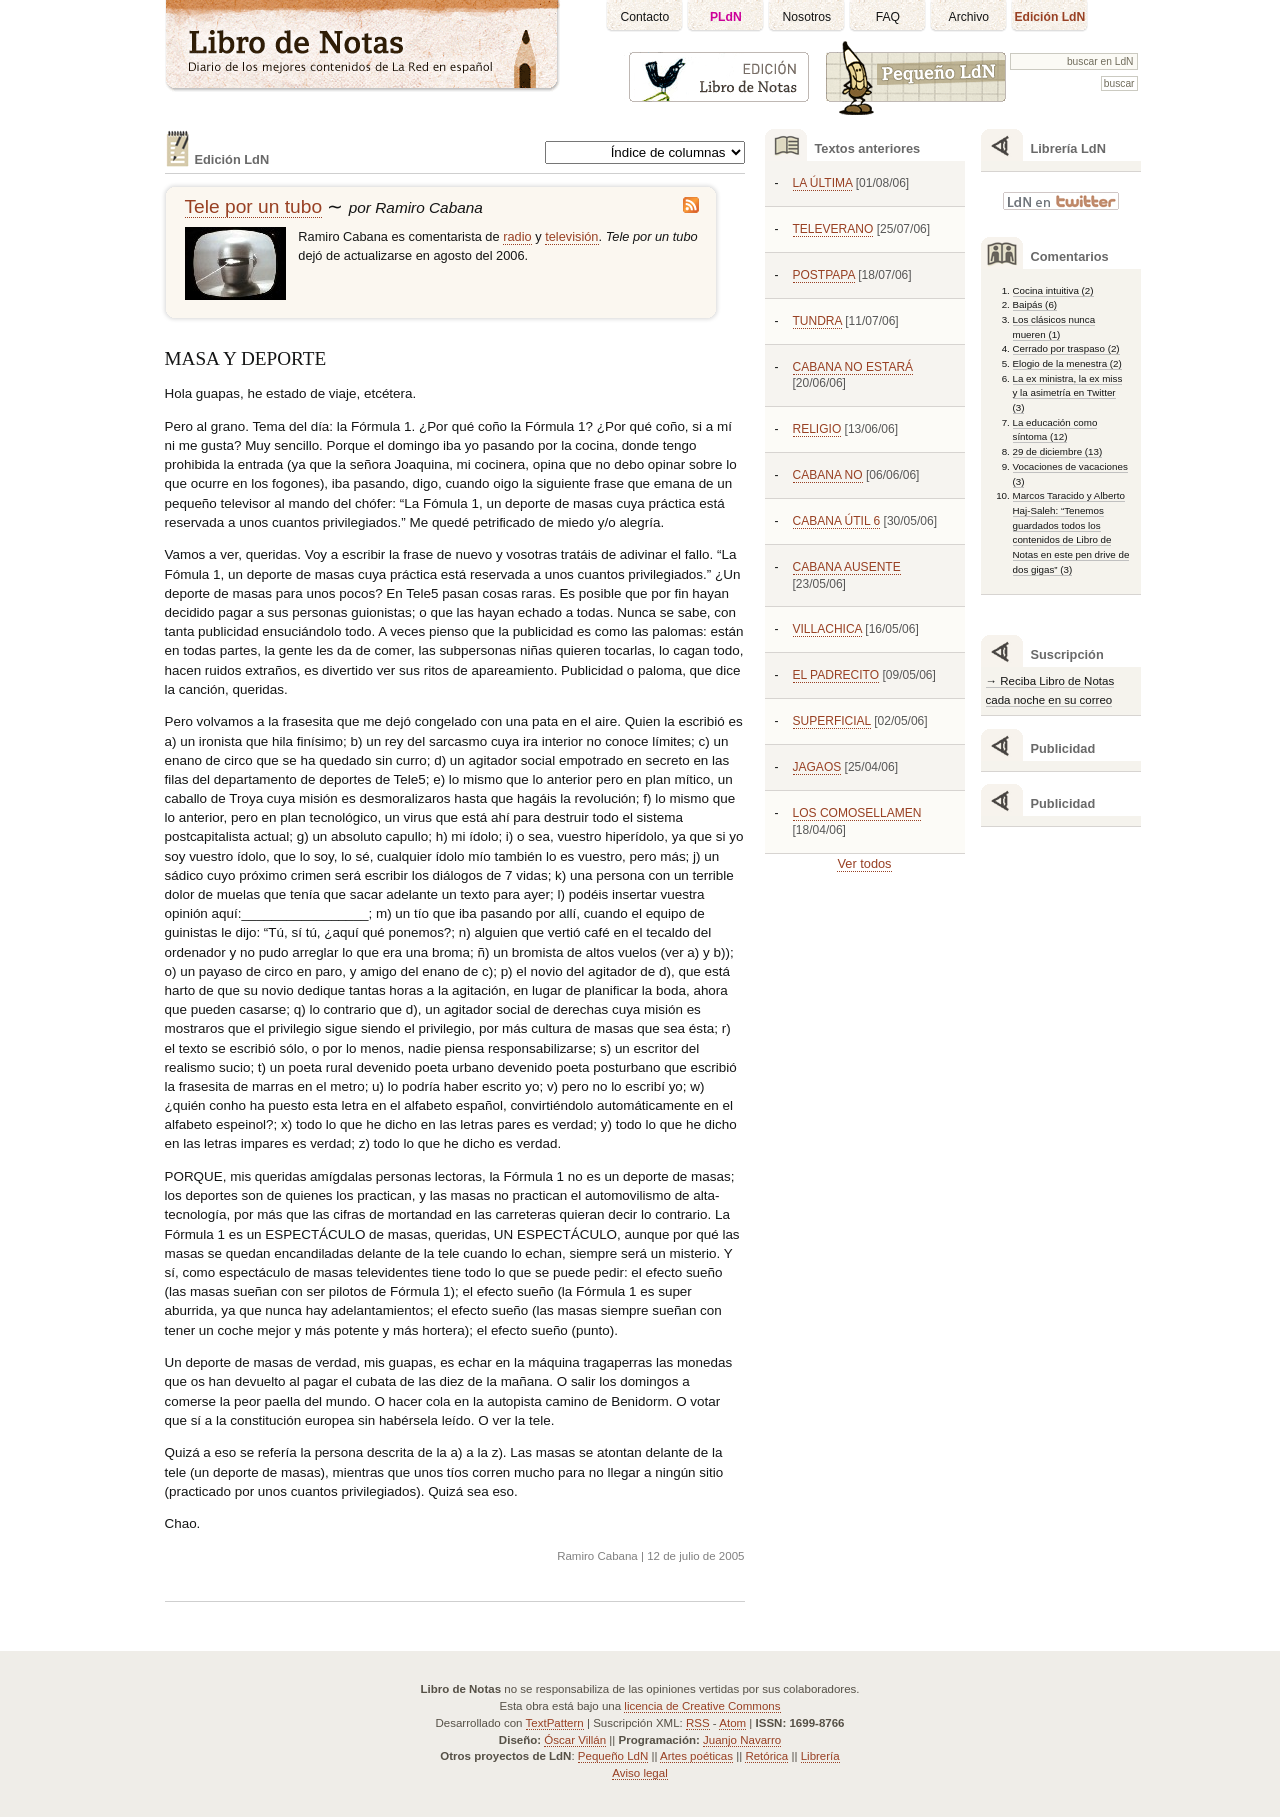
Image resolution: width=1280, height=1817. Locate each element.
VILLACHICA (827, 629)
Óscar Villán (575, 1740)
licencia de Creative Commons (702, 1706)
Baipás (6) (1035, 304)
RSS (698, 1723)
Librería (820, 1756)
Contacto (645, 17)
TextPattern (555, 1723)
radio (517, 236)
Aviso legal (639, 1773)
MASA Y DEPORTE (246, 358)
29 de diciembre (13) (1058, 451)
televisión (571, 236)
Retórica (766, 1756)
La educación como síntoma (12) (1055, 430)
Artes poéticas (696, 1756)
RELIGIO (817, 429)
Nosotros (807, 17)
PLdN (726, 17)
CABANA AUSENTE (847, 567)
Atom (732, 1723)
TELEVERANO (833, 229)
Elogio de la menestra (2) (1067, 363)
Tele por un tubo (254, 206)
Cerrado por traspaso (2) (1066, 348)
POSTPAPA (824, 275)
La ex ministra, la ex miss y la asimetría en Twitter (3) (1068, 393)
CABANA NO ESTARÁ (853, 367)
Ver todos (864, 863)
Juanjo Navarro (742, 1740)
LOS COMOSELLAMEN (857, 813)
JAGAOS (817, 767)
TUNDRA (817, 321)
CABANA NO (828, 475)
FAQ (888, 17)
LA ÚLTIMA (823, 183)
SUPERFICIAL (832, 721)
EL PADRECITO (836, 675)
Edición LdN (1049, 17)
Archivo (969, 17)
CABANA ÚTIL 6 (837, 521)
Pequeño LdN (613, 1756)
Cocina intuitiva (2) (1053, 290)
